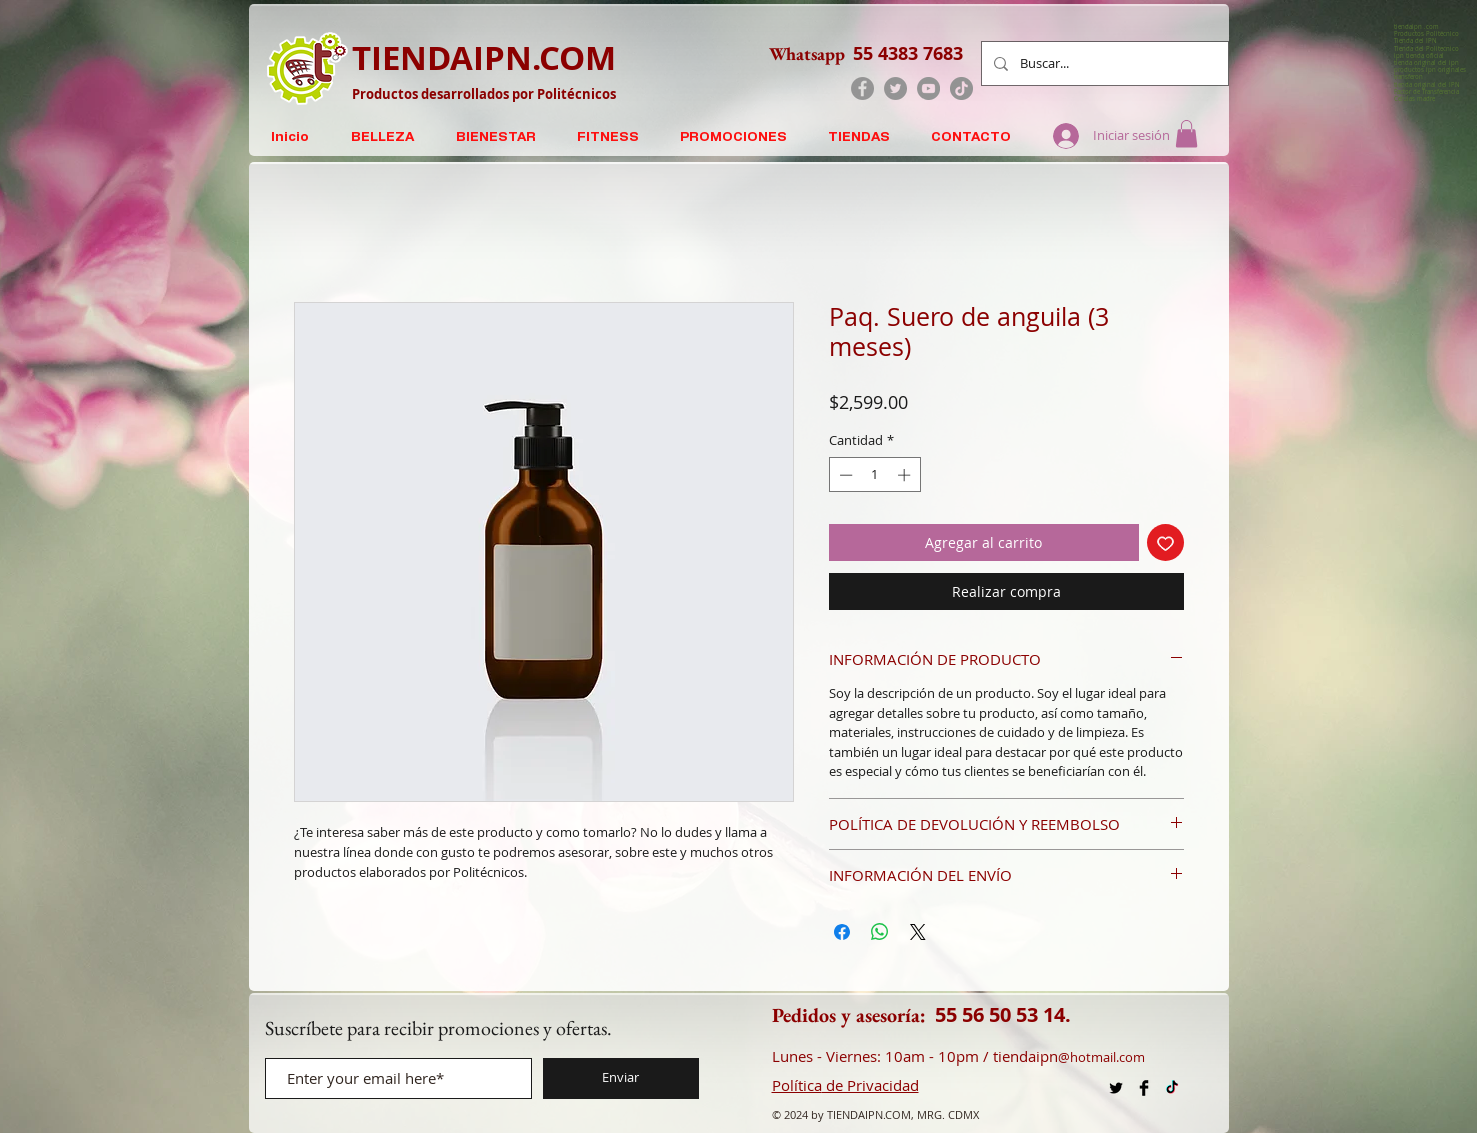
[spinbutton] (874, 475)
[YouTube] (928, 88)
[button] (1186, 133)
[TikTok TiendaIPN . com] (1172, 1088)
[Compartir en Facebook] (842, 932)
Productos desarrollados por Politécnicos (484, 94)
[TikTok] (961, 88)
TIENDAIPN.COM (484, 57)
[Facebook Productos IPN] (1144, 1088)
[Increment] (906, 475)
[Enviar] (621, 1078)
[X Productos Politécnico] (1116, 1088)
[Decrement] (844, 475)
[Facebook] (862, 88)
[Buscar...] (1103, 63)
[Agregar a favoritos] (1165, 542)
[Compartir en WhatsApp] (880, 932)
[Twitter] (895, 88)
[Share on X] (918, 932)
